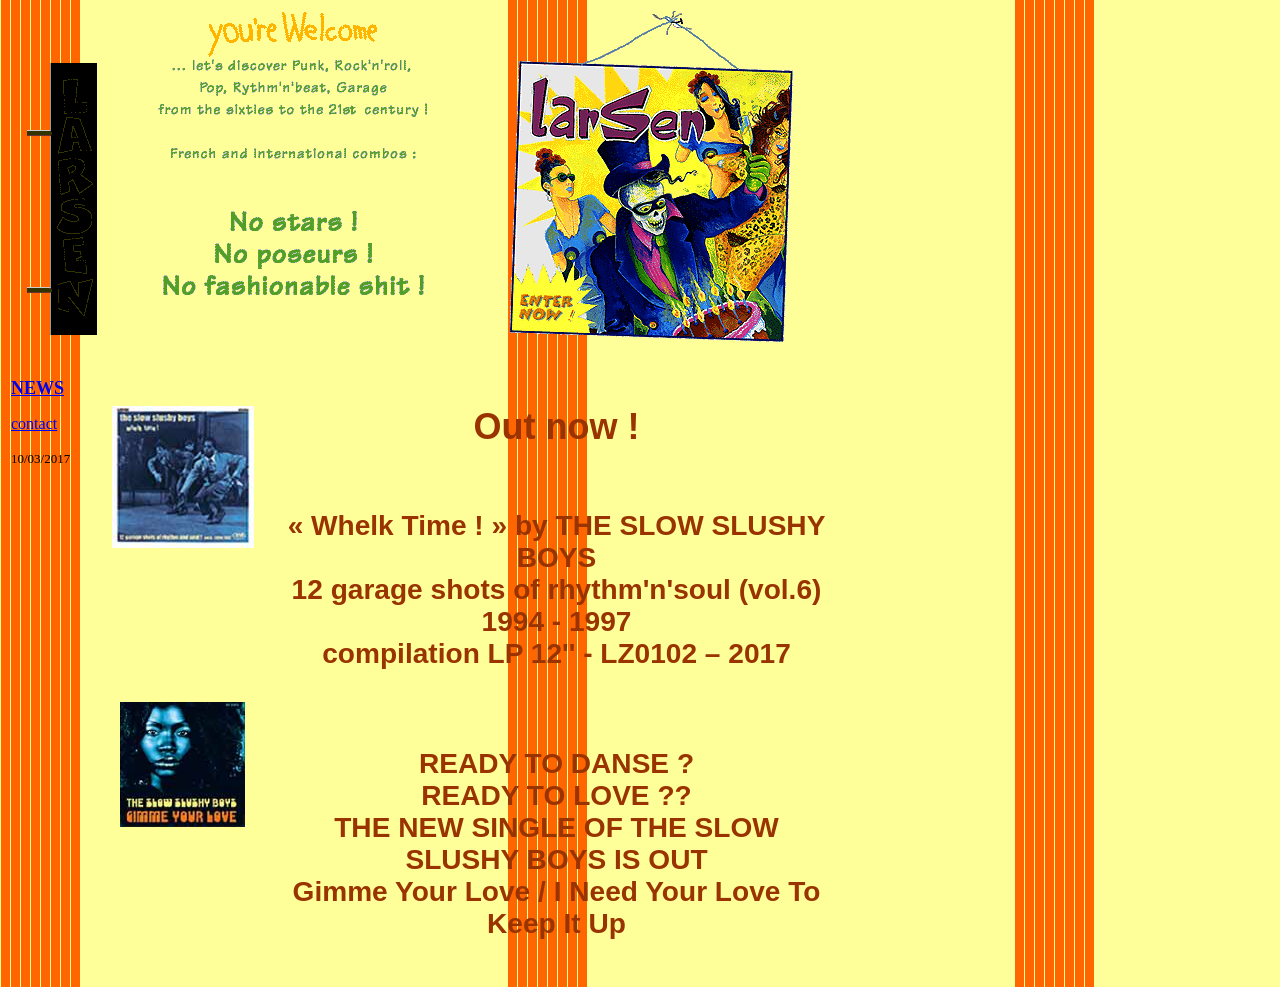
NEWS (37, 388)
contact (34, 423)
